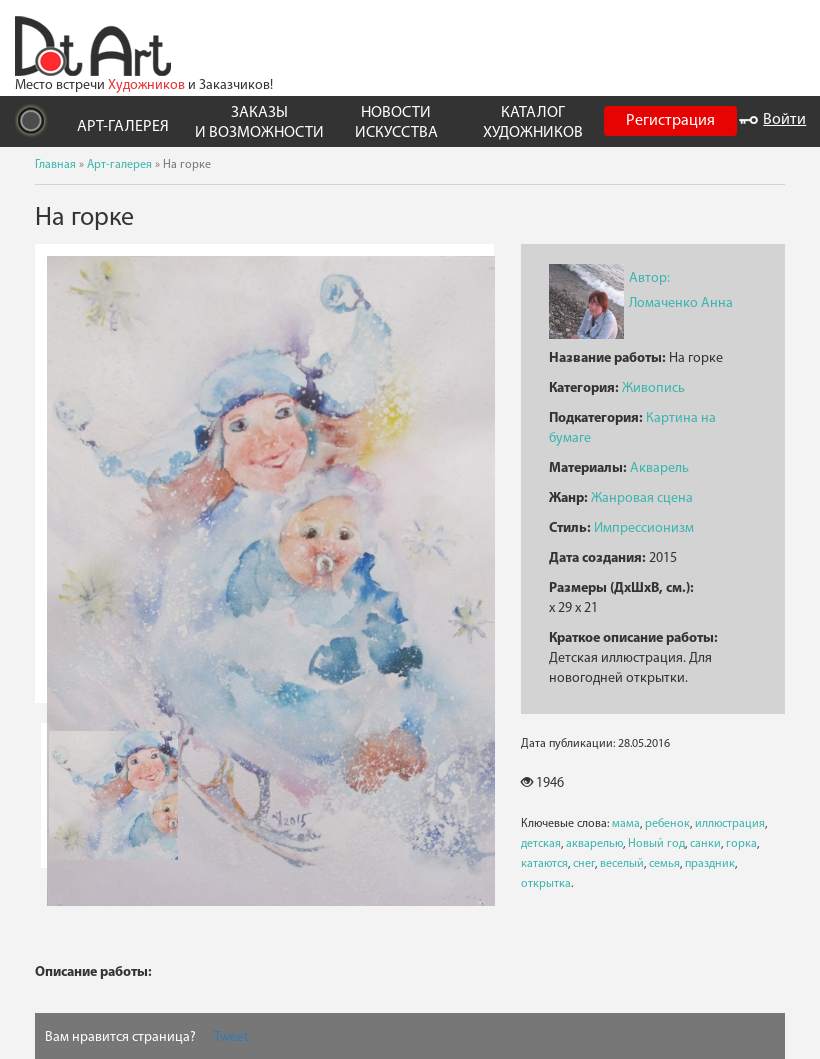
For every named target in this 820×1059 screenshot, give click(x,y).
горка (741, 844)
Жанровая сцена (642, 498)
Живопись (653, 388)
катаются (544, 864)
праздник (710, 864)
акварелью (594, 844)
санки (705, 844)
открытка (546, 884)
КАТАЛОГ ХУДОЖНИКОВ (533, 122)
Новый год (656, 844)
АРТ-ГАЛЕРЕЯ (123, 127)
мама (626, 824)
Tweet (231, 1037)
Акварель (659, 468)
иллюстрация (730, 824)
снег (584, 864)
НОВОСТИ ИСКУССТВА (396, 122)
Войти (772, 120)
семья (664, 864)
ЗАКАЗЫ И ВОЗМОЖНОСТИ (259, 122)
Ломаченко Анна (681, 303)
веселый (622, 864)
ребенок (667, 824)
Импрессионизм (644, 528)
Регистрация (670, 121)
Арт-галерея (119, 165)
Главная (55, 165)
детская (541, 844)
